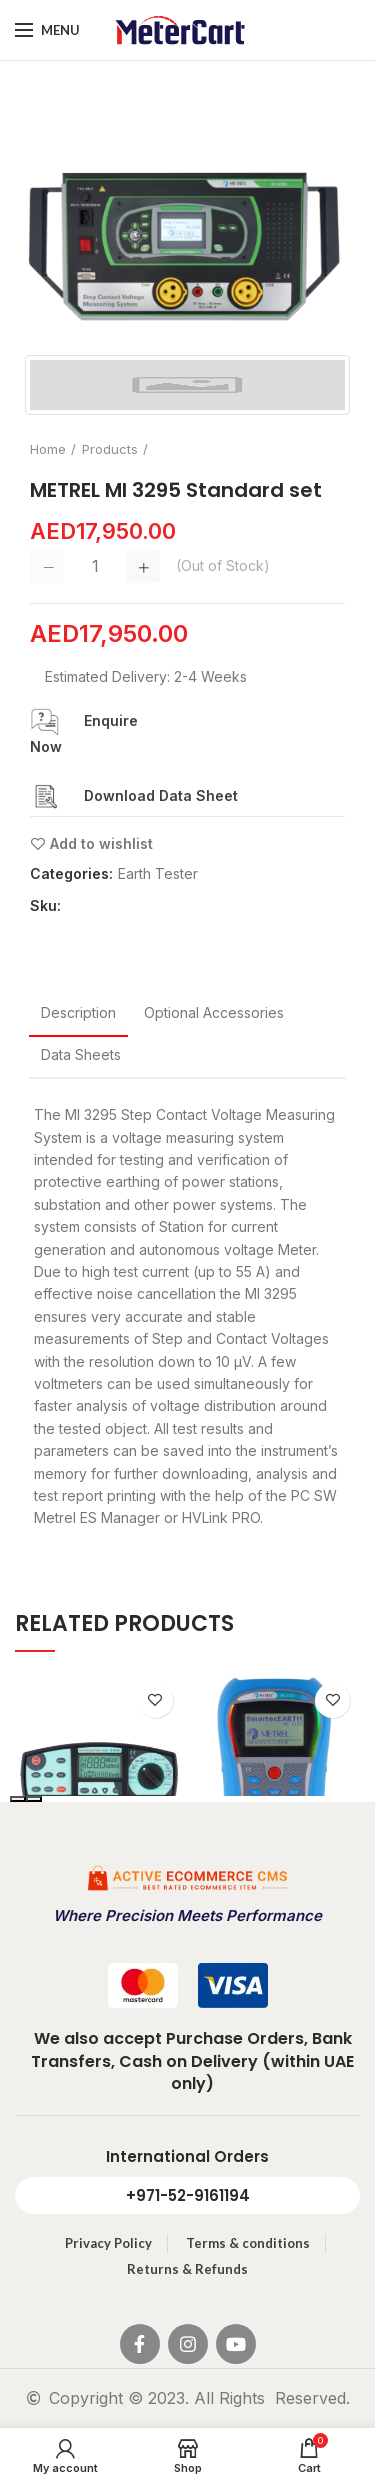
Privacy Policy (108, 2243)
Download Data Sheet (161, 795)
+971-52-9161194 (188, 2195)
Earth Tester (158, 874)
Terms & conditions (248, 2243)
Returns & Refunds (187, 2269)
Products (110, 449)
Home (48, 449)
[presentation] (18, 1799)
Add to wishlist (101, 844)
